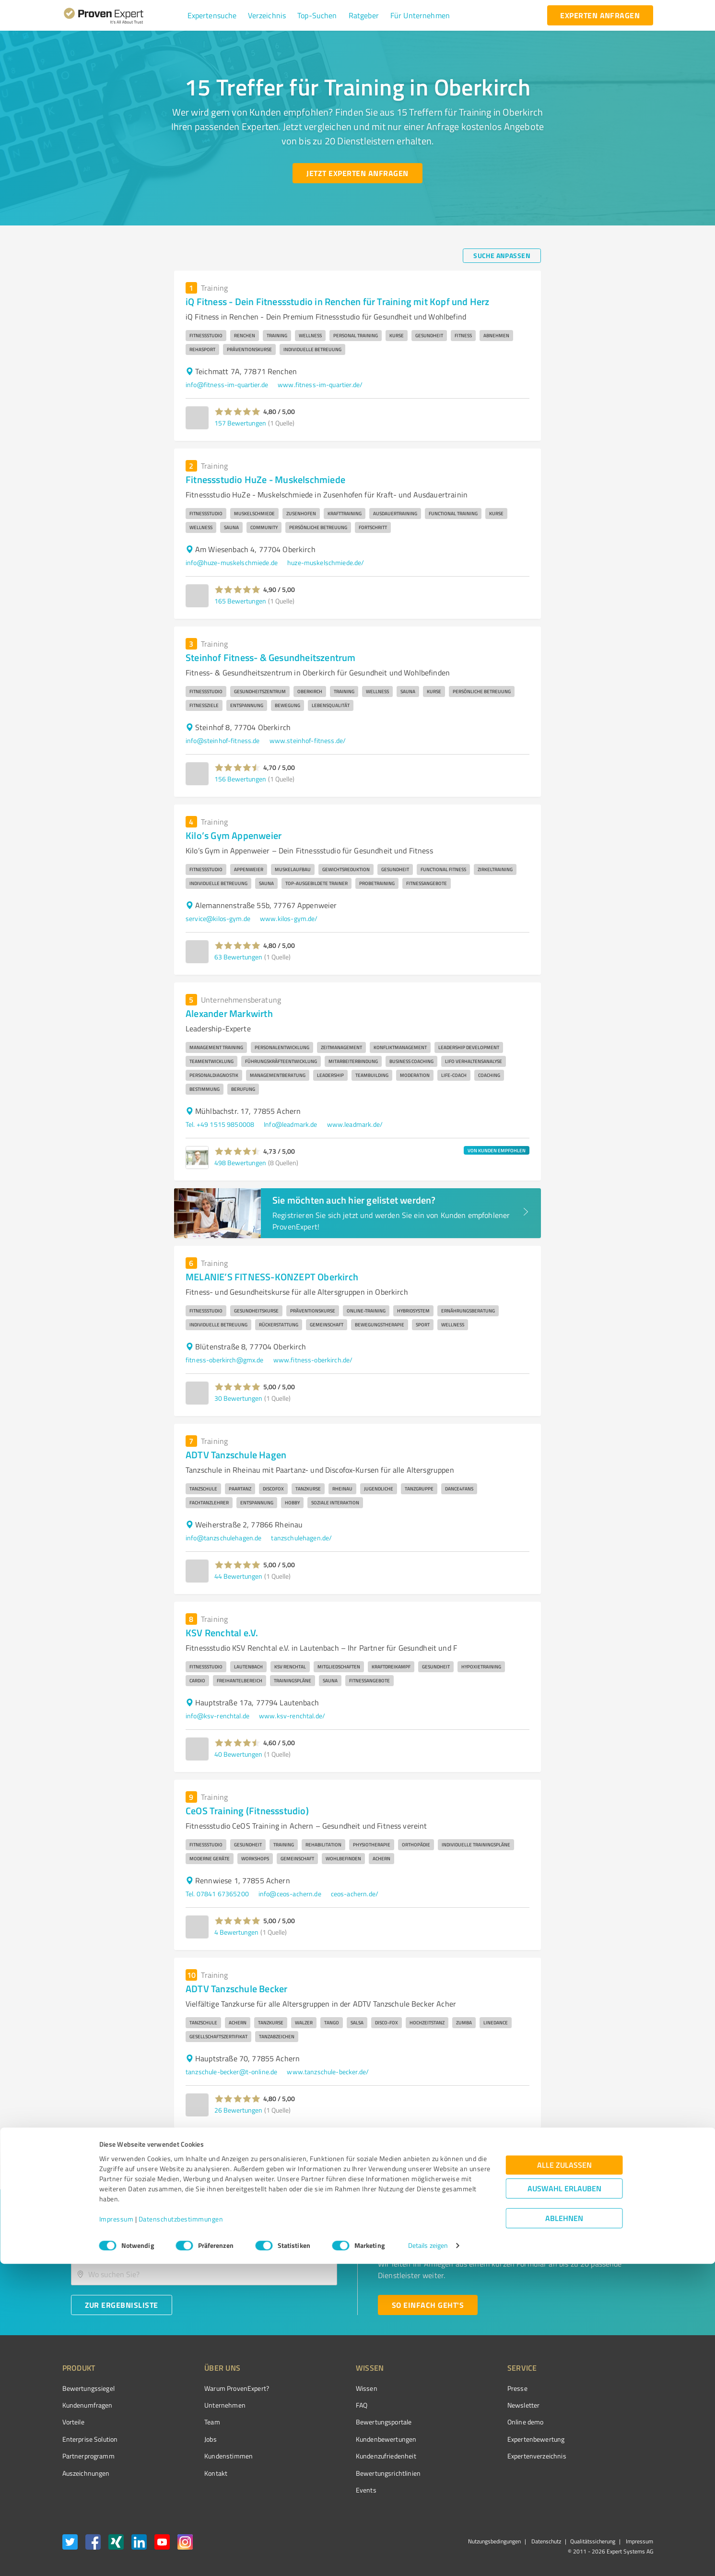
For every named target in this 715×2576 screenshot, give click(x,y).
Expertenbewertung (482, 2439)
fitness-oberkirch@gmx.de (225, 1359)
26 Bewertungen (238, 2110)
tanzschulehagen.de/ (301, 1537)
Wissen (330, 2388)
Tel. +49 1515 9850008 (220, 1124)
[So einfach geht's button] (428, 2305)
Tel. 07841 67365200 (217, 1893)
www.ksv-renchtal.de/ (292, 1715)
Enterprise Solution (90, 2439)
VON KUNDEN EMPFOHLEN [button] (497, 1150)
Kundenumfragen (87, 2405)
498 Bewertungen (240, 1162)
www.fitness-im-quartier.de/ (320, 384)
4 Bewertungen (236, 1932)
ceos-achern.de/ (354, 1893)
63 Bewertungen (238, 956)
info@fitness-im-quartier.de (227, 384)
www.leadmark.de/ (355, 1124)
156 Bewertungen (240, 778)
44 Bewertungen (238, 1576)
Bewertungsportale (348, 2421)
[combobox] (204, 2244)
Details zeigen (428, 2558)
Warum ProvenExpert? (219, 2388)
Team (194, 2421)
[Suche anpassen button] (502, 255)
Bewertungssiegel (88, 2388)
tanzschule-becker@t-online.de (231, 2071)
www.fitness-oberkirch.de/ (313, 1359)
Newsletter (469, 2405)
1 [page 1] (499, 2147)
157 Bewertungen (240, 422)
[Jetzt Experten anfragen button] (357, 173)
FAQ (325, 2405)
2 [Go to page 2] (517, 2147)
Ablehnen (564, 2530)
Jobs (193, 2439)
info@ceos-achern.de (289, 1893)
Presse (463, 2388)
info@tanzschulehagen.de (223, 1537)
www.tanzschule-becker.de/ (328, 2071)
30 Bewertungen (238, 1398)
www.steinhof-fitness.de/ (308, 740)
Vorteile (73, 2421)
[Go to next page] (535, 2147)
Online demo (471, 2421)
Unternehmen (207, 2405)
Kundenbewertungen (350, 2439)
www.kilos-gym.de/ (289, 918)
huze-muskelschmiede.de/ (325, 562)
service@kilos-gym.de (218, 918)
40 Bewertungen (238, 1754)
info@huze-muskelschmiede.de (232, 562)
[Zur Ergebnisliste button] (121, 2305)
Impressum (116, 2531)
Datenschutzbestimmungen (181, 2531)
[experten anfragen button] (600, 15)
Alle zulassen (564, 2476)
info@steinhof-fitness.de (223, 740)
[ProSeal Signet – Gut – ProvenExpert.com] (617, 2406)
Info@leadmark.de (290, 1124)
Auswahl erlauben (564, 2500)
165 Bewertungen (240, 600)
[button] (212, 15)
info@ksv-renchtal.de (217, 1715)
